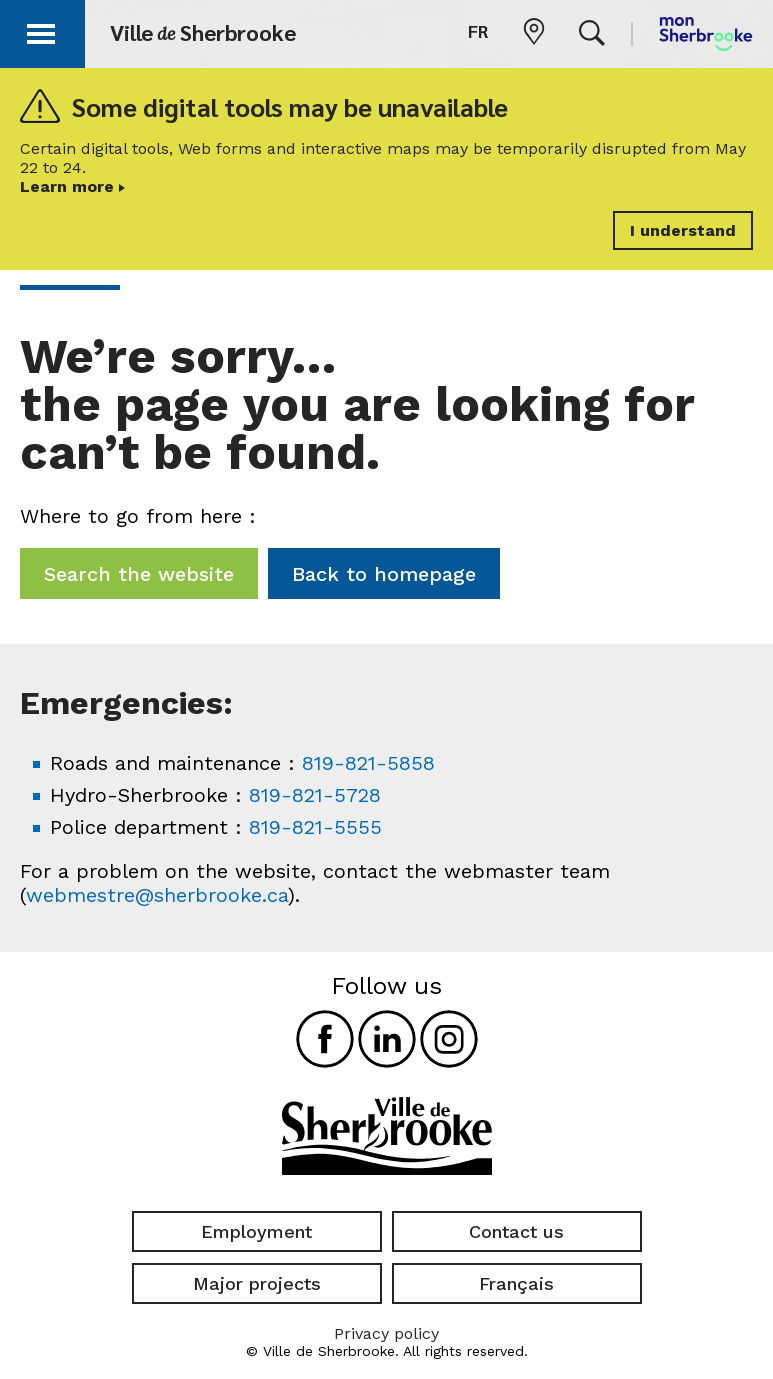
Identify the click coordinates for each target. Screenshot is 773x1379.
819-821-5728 (315, 795)
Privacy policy (386, 1333)
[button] (42, 30)
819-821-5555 (315, 827)
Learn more (67, 186)
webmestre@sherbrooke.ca (157, 895)
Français (516, 1283)
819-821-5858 (368, 763)
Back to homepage (384, 574)
